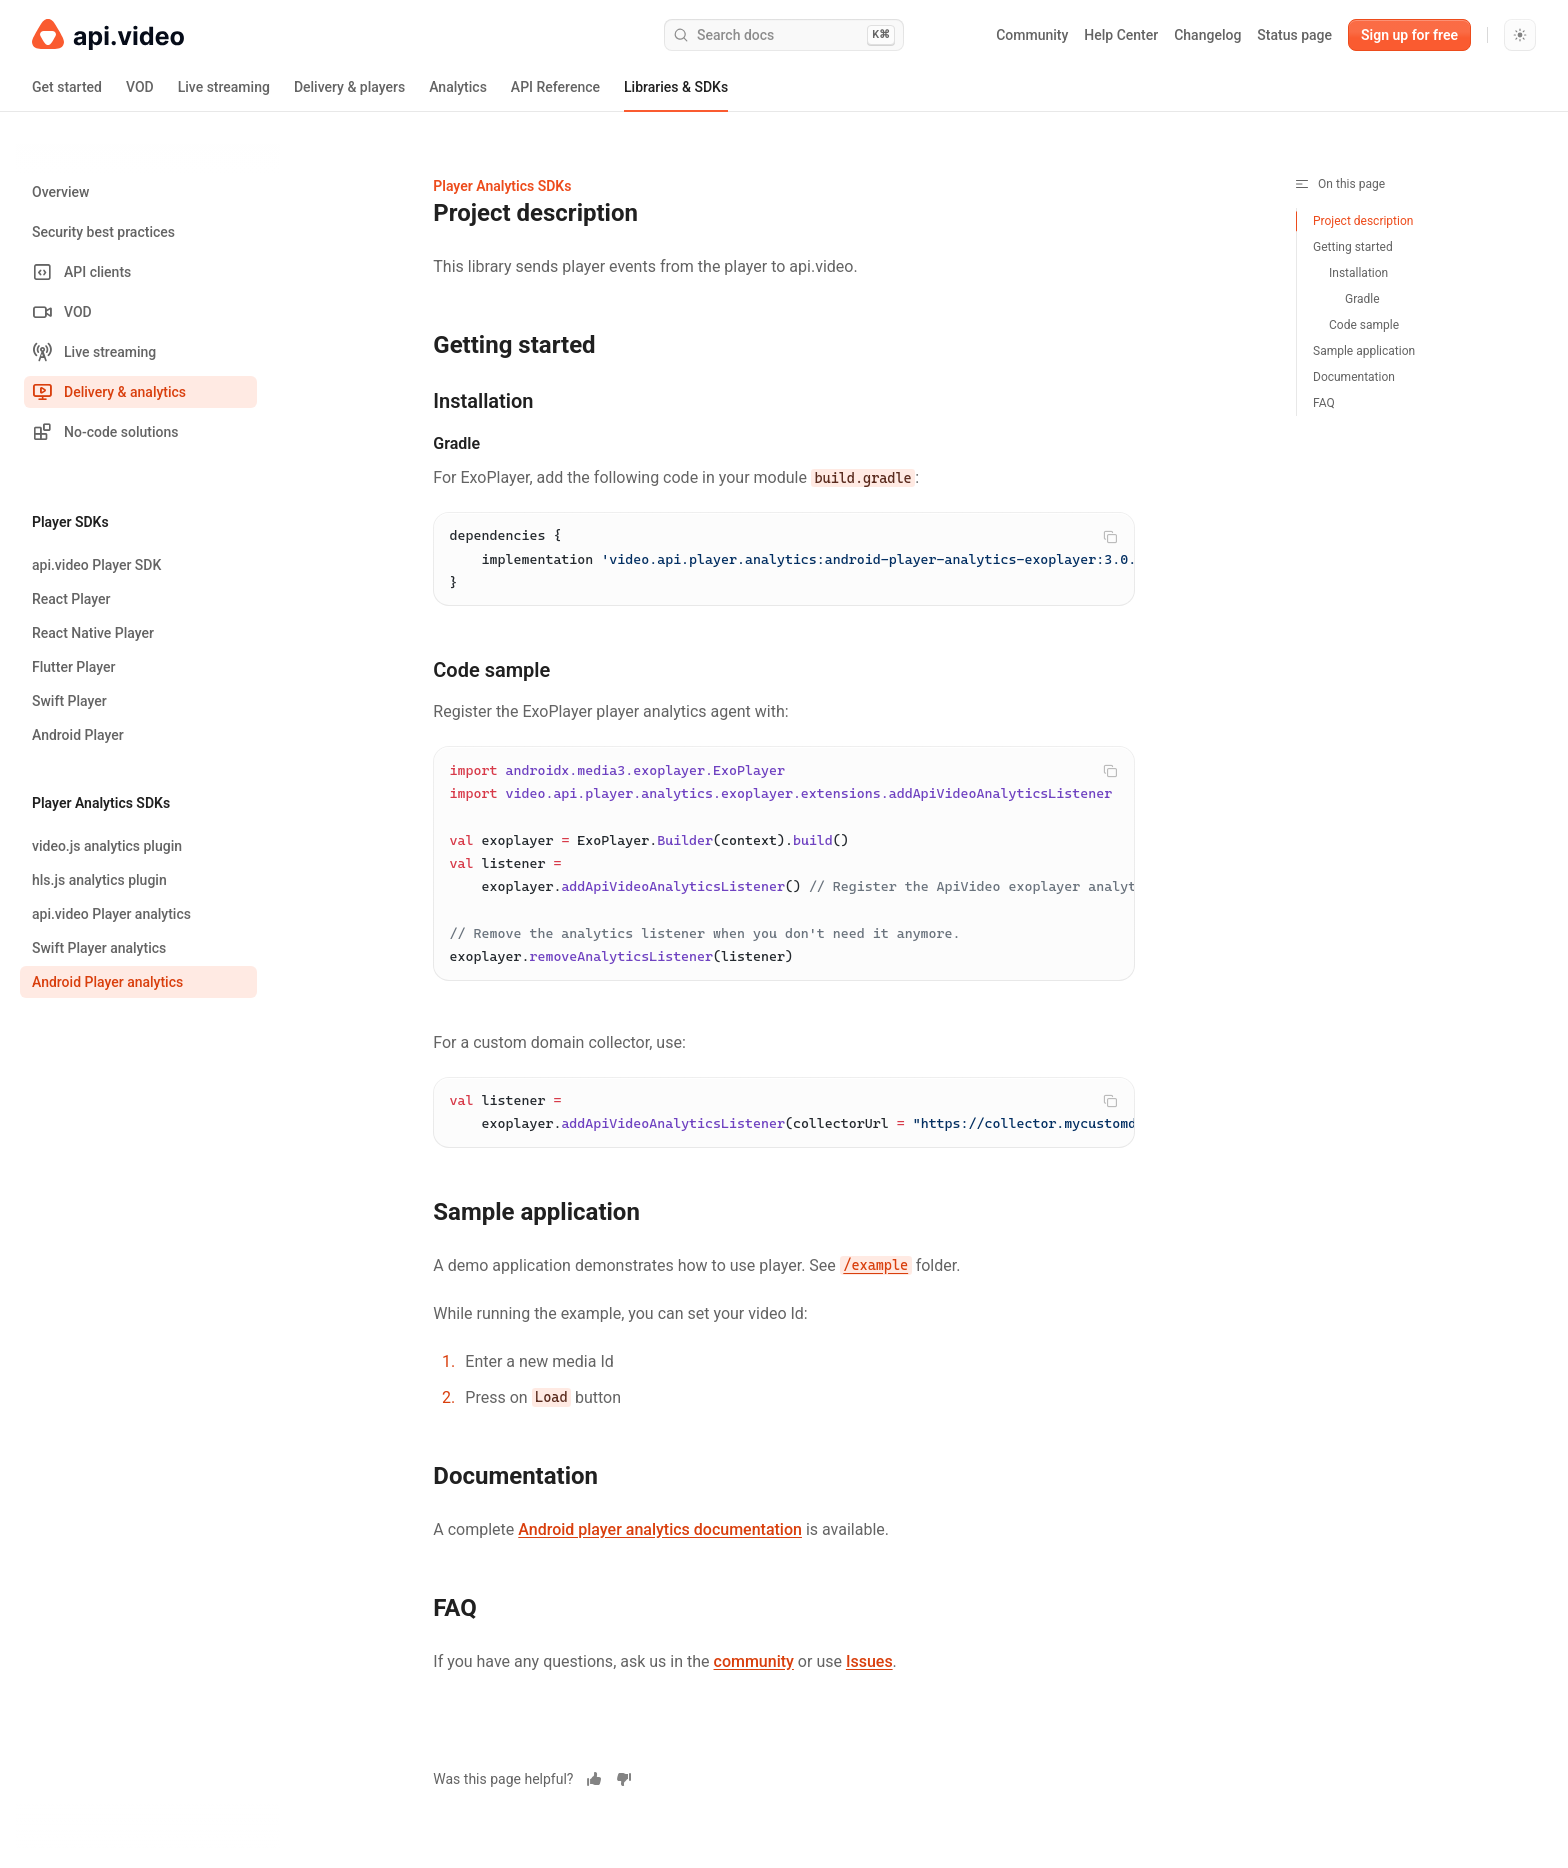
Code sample (1364, 325)
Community (1032, 35)
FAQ (1324, 403)
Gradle (1362, 299)
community (754, 1675)
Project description (1363, 221)
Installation (1358, 273)
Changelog (1207, 35)
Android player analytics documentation (660, 1543)
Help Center (1121, 35)
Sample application (1364, 351)
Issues (869, 1675)
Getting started (1353, 247)
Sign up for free (1409, 35)
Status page (1294, 35)
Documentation (1354, 377)
